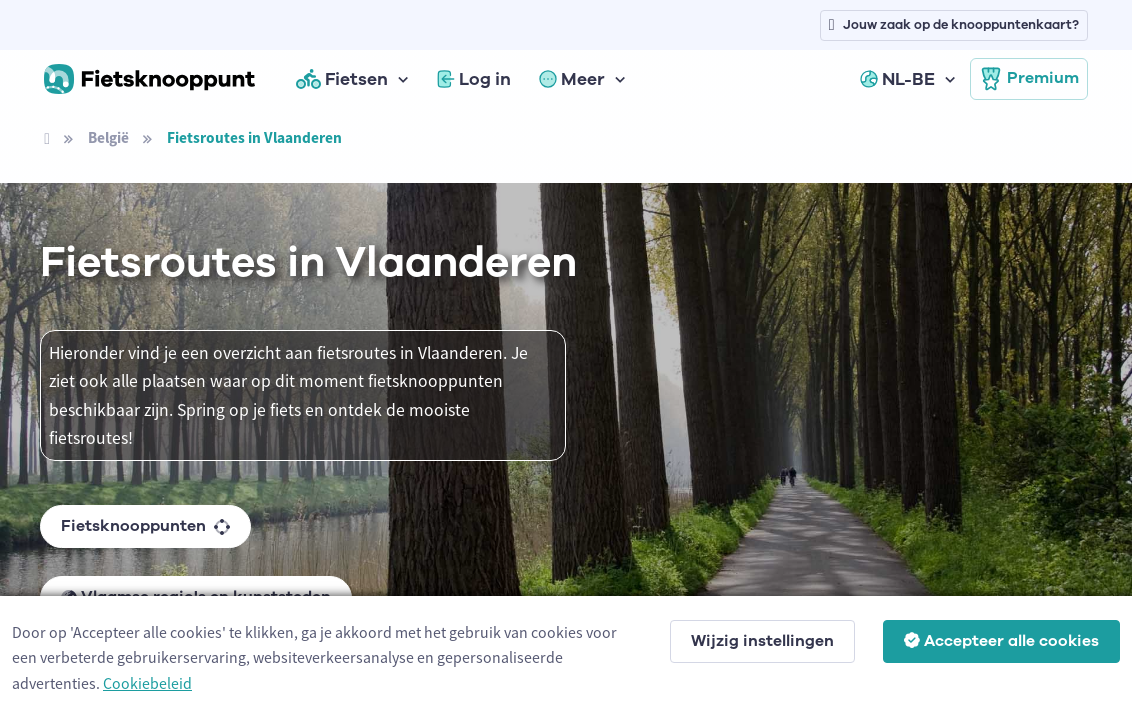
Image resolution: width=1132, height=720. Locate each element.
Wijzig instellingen (762, 641)
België (108, 137)
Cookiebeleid (147, 683)
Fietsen (342, 79)
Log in (474, 79)
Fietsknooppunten (145, 526)
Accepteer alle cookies (1001, 641)
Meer (572, 79)
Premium (1029, 79)
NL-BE (897, 79)
